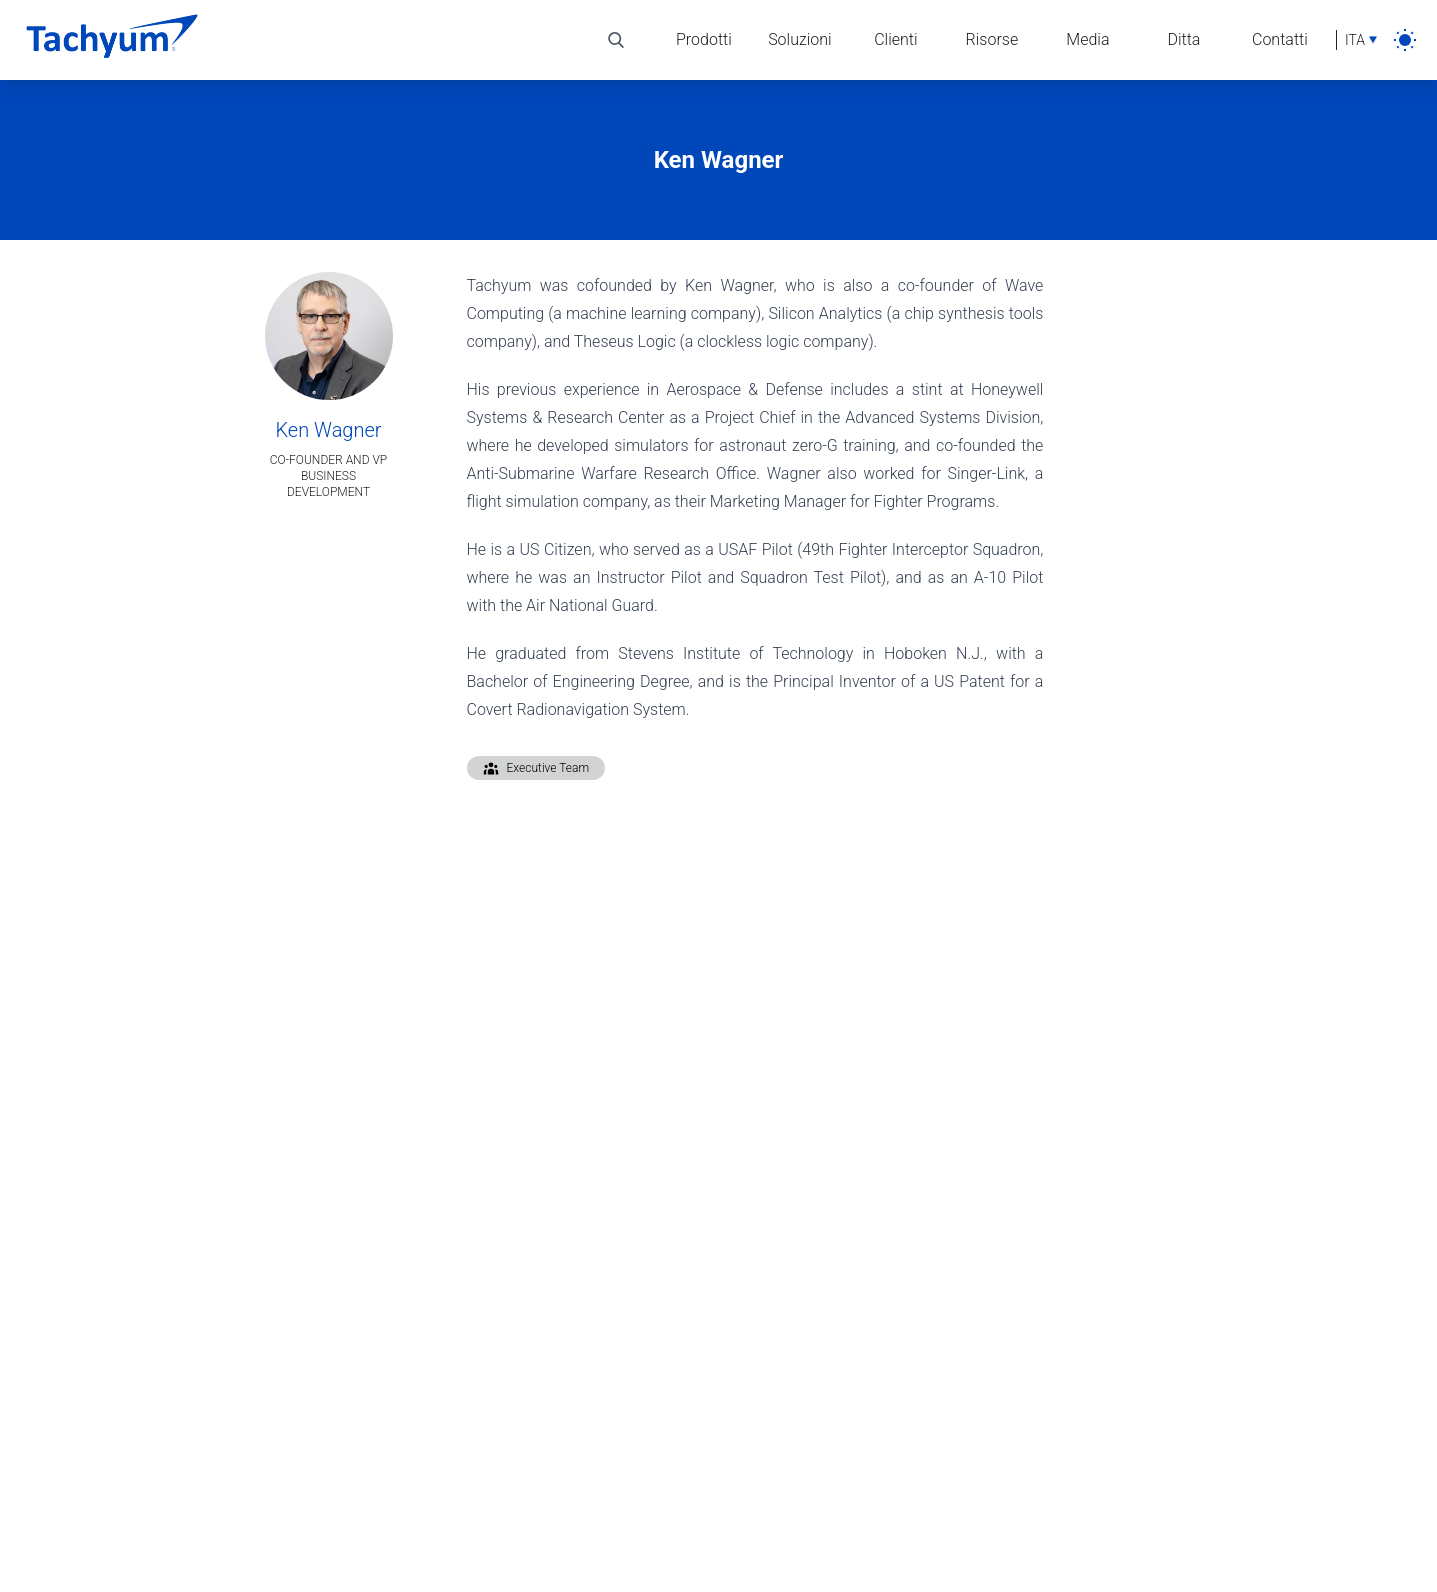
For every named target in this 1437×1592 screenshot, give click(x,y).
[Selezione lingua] (1356, 40)
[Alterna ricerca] (616, 40)
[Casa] (112, 40)
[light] (1405, 40)
